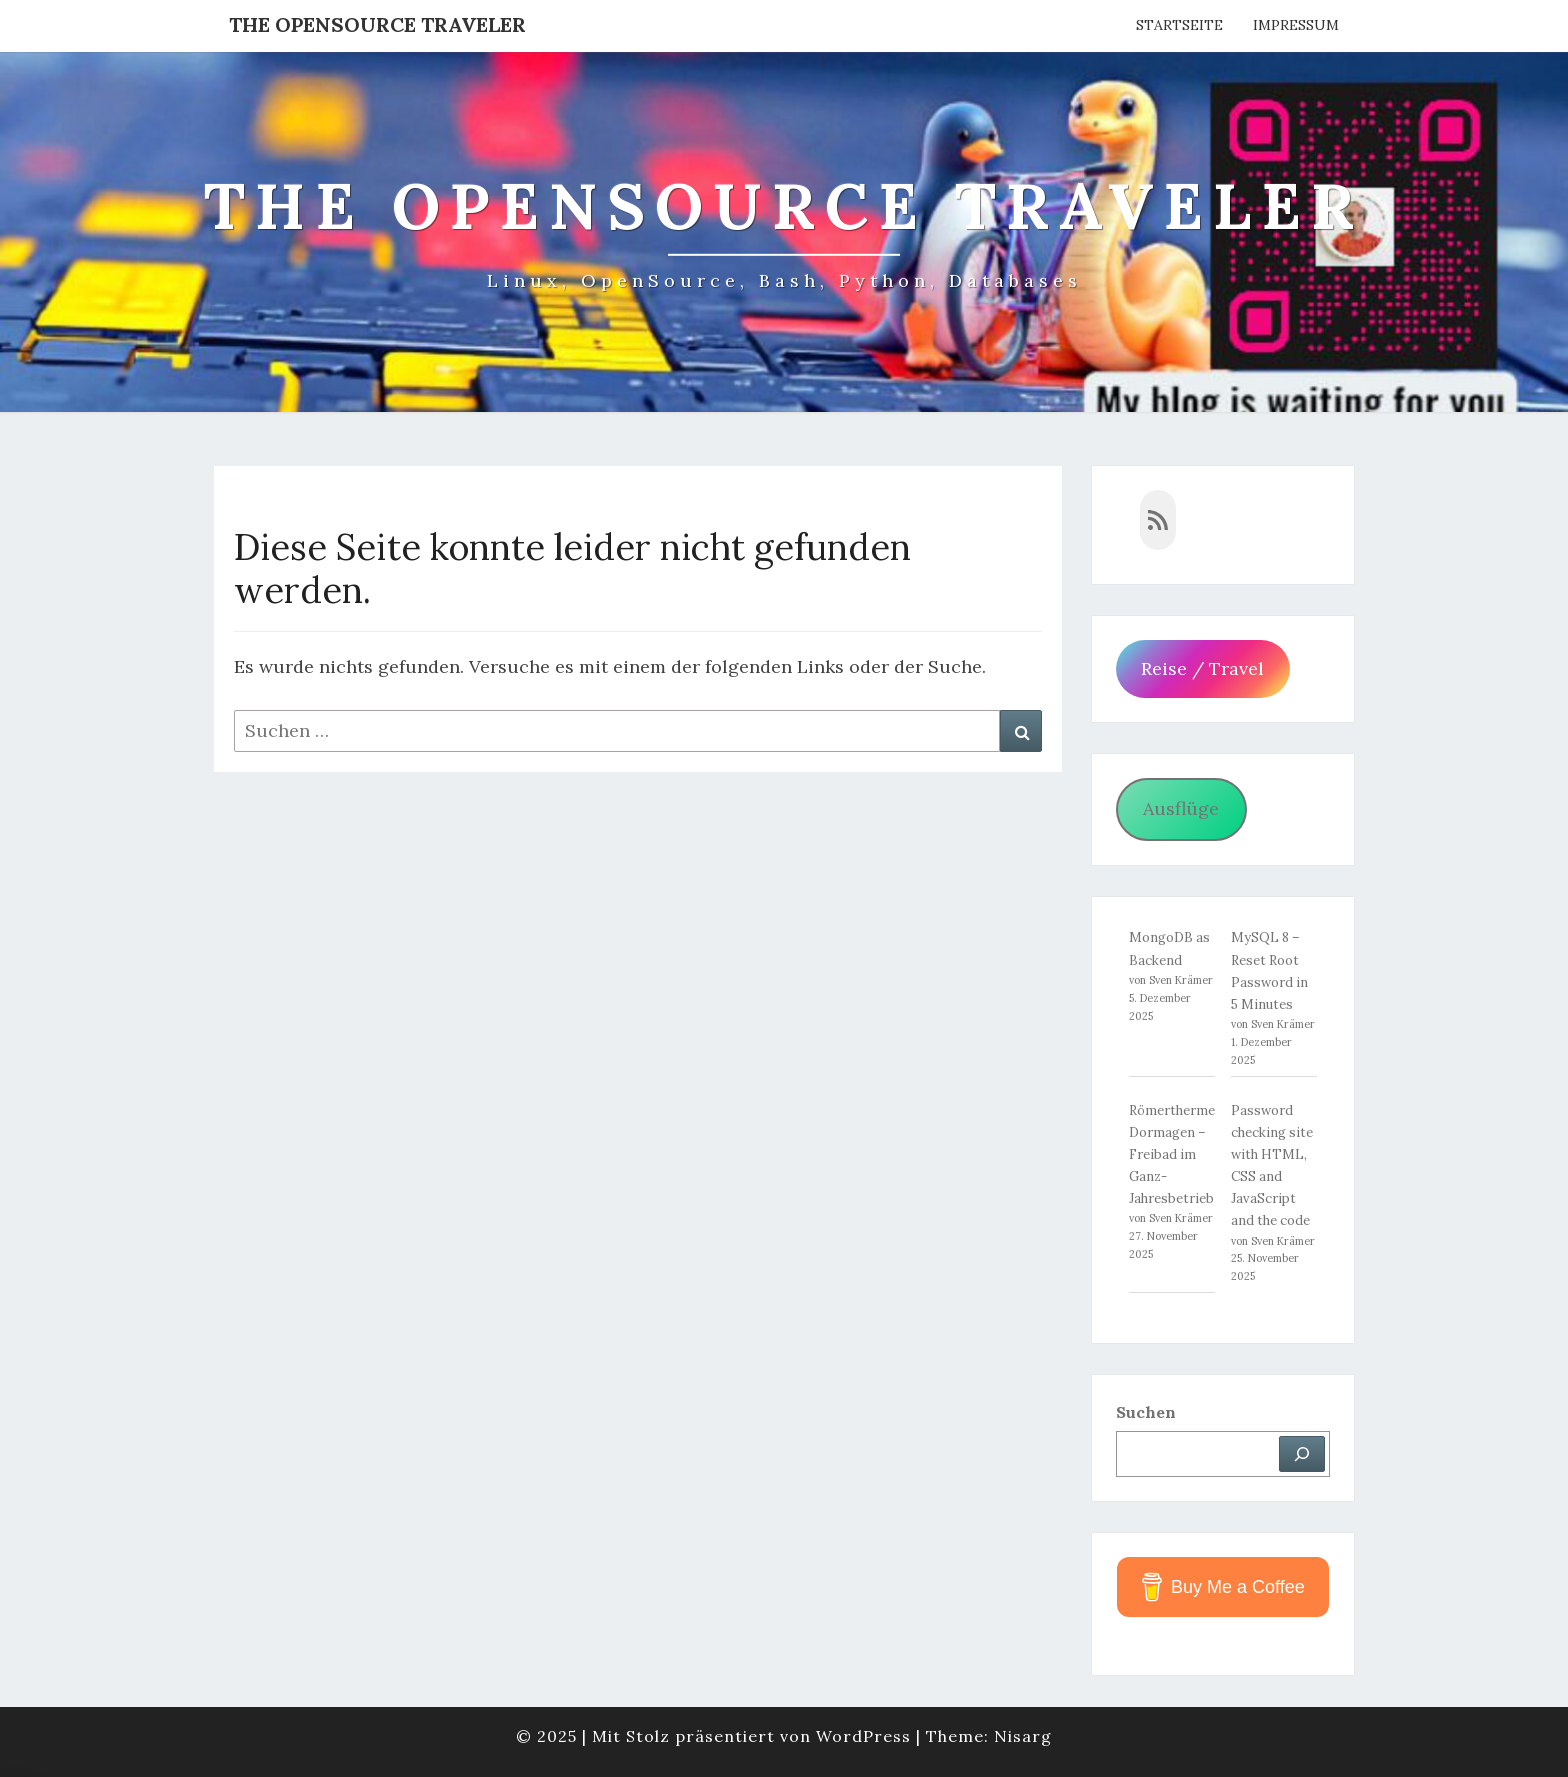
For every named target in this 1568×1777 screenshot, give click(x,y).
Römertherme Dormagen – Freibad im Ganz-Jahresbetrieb (1172, 1154)
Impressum (1296, 25)
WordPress (863, 1736)
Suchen (1146, 1412)
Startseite (1179, 25)
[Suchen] (1302, 1454)
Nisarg (1023, 1736)
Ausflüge (1181, 808)
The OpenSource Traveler (377, 24)
